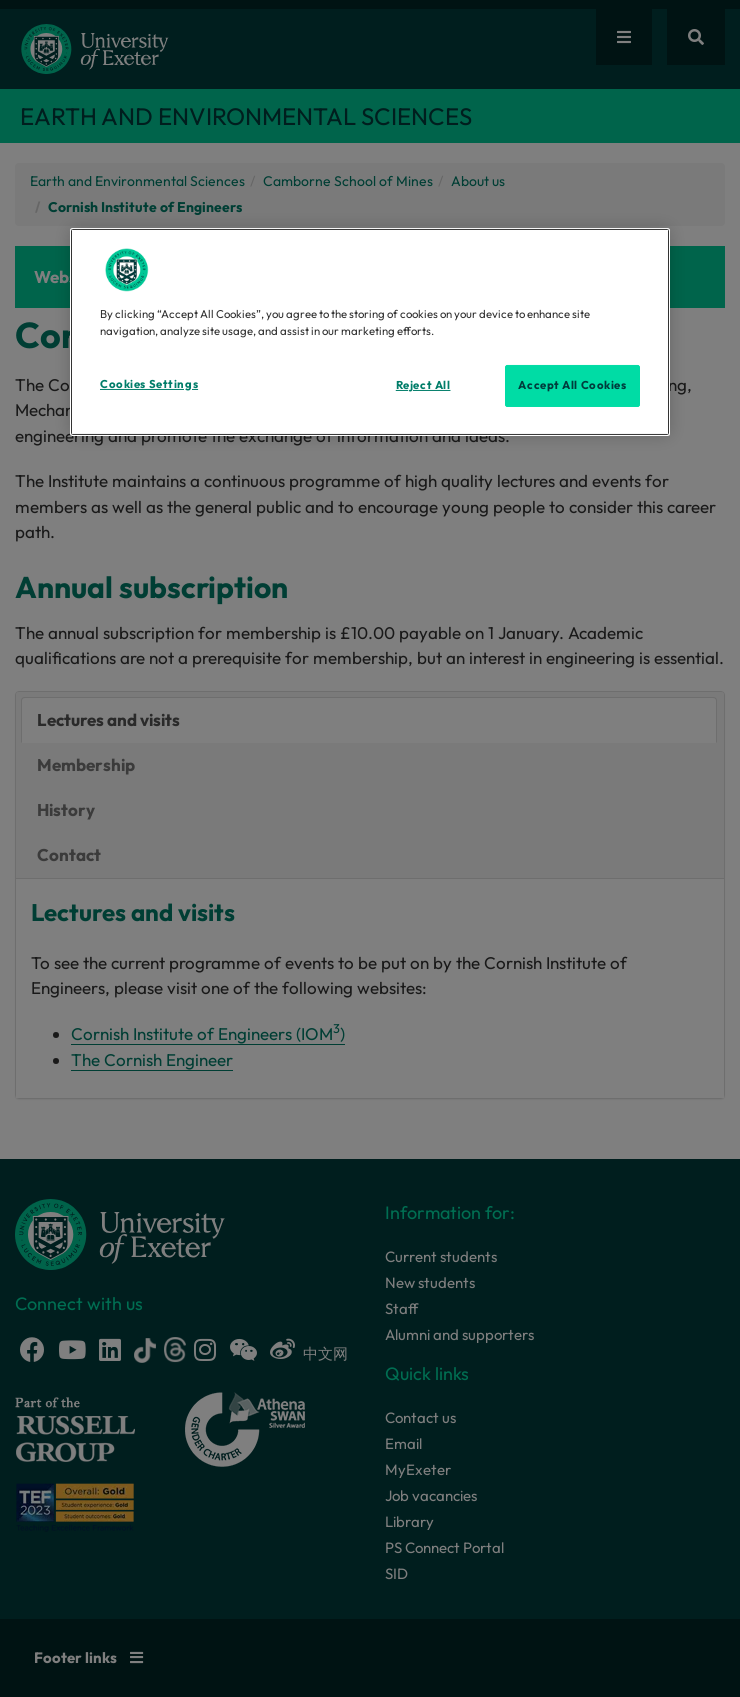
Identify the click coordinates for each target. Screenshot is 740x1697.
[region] (370, 332)
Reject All (423, 385)
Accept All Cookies (572, 385)
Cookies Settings (149, 384)
